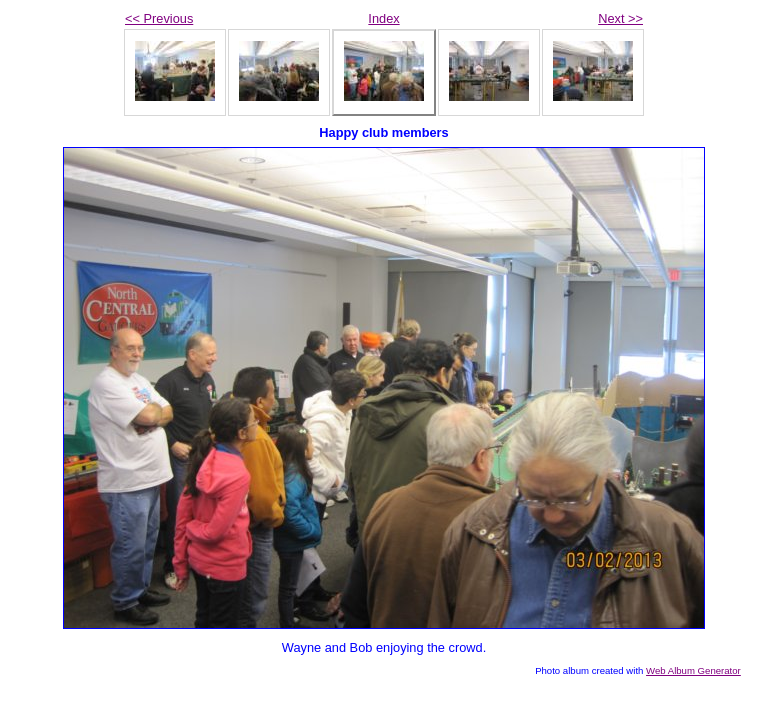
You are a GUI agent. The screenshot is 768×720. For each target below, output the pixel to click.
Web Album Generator (693, 670)
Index (383, 18)
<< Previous (159, 18)
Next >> (620, 18)
